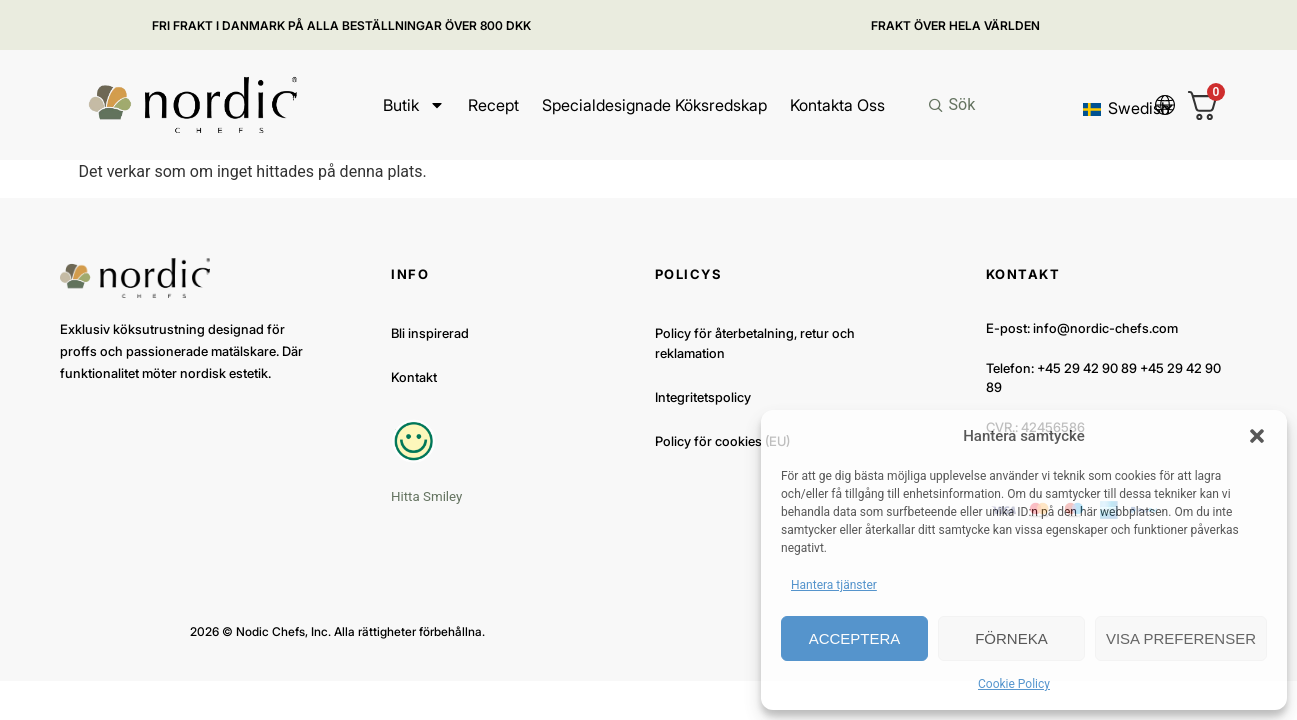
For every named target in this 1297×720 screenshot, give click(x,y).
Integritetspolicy (703, 397)
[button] (1257, 436)
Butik (413, 105)
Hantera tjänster (834, 585)
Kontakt (414, 377)
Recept (492, 105)
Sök (961, 104)
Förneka (1011, 638)
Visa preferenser (1181, 638)
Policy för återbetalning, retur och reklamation (755, 343)
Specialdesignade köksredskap (653, 105)
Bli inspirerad (430, 333)
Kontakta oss (836, 105)
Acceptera (855, 638)
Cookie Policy (1014, 684)
